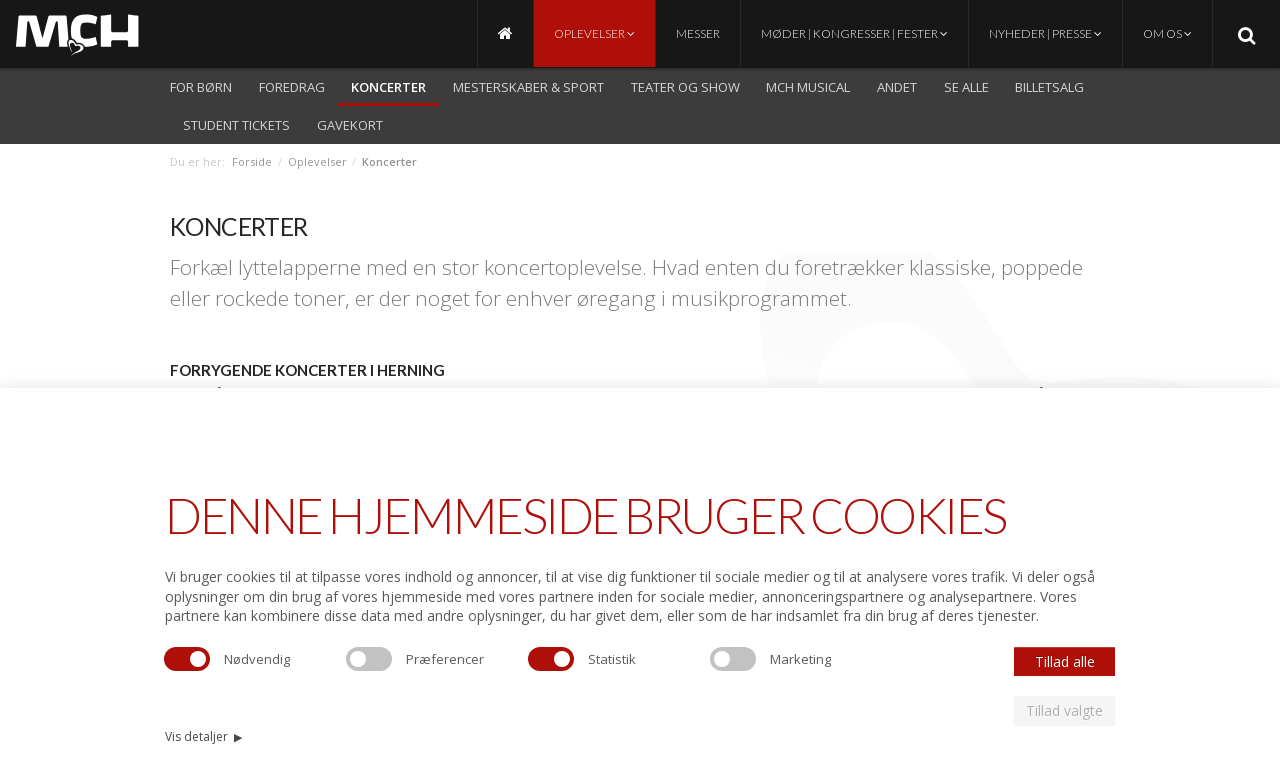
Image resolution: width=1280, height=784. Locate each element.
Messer (698, 33)
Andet (897, 87)
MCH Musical (808, 87)
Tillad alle (1065, 661)
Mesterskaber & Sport (528, 87)
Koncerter (388, 87)
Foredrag (292, 87)
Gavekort (350, 125)
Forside (252, 161)
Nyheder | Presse (1045, 33)
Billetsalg (1049, 87)
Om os (1167, 33)
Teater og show (685, 87)
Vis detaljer (203, 736)
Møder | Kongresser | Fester (854, 33)
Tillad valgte (1064, 710)
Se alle (966, 87)
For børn (201, 87)
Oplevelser (594, 33)
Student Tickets (236, 125)
